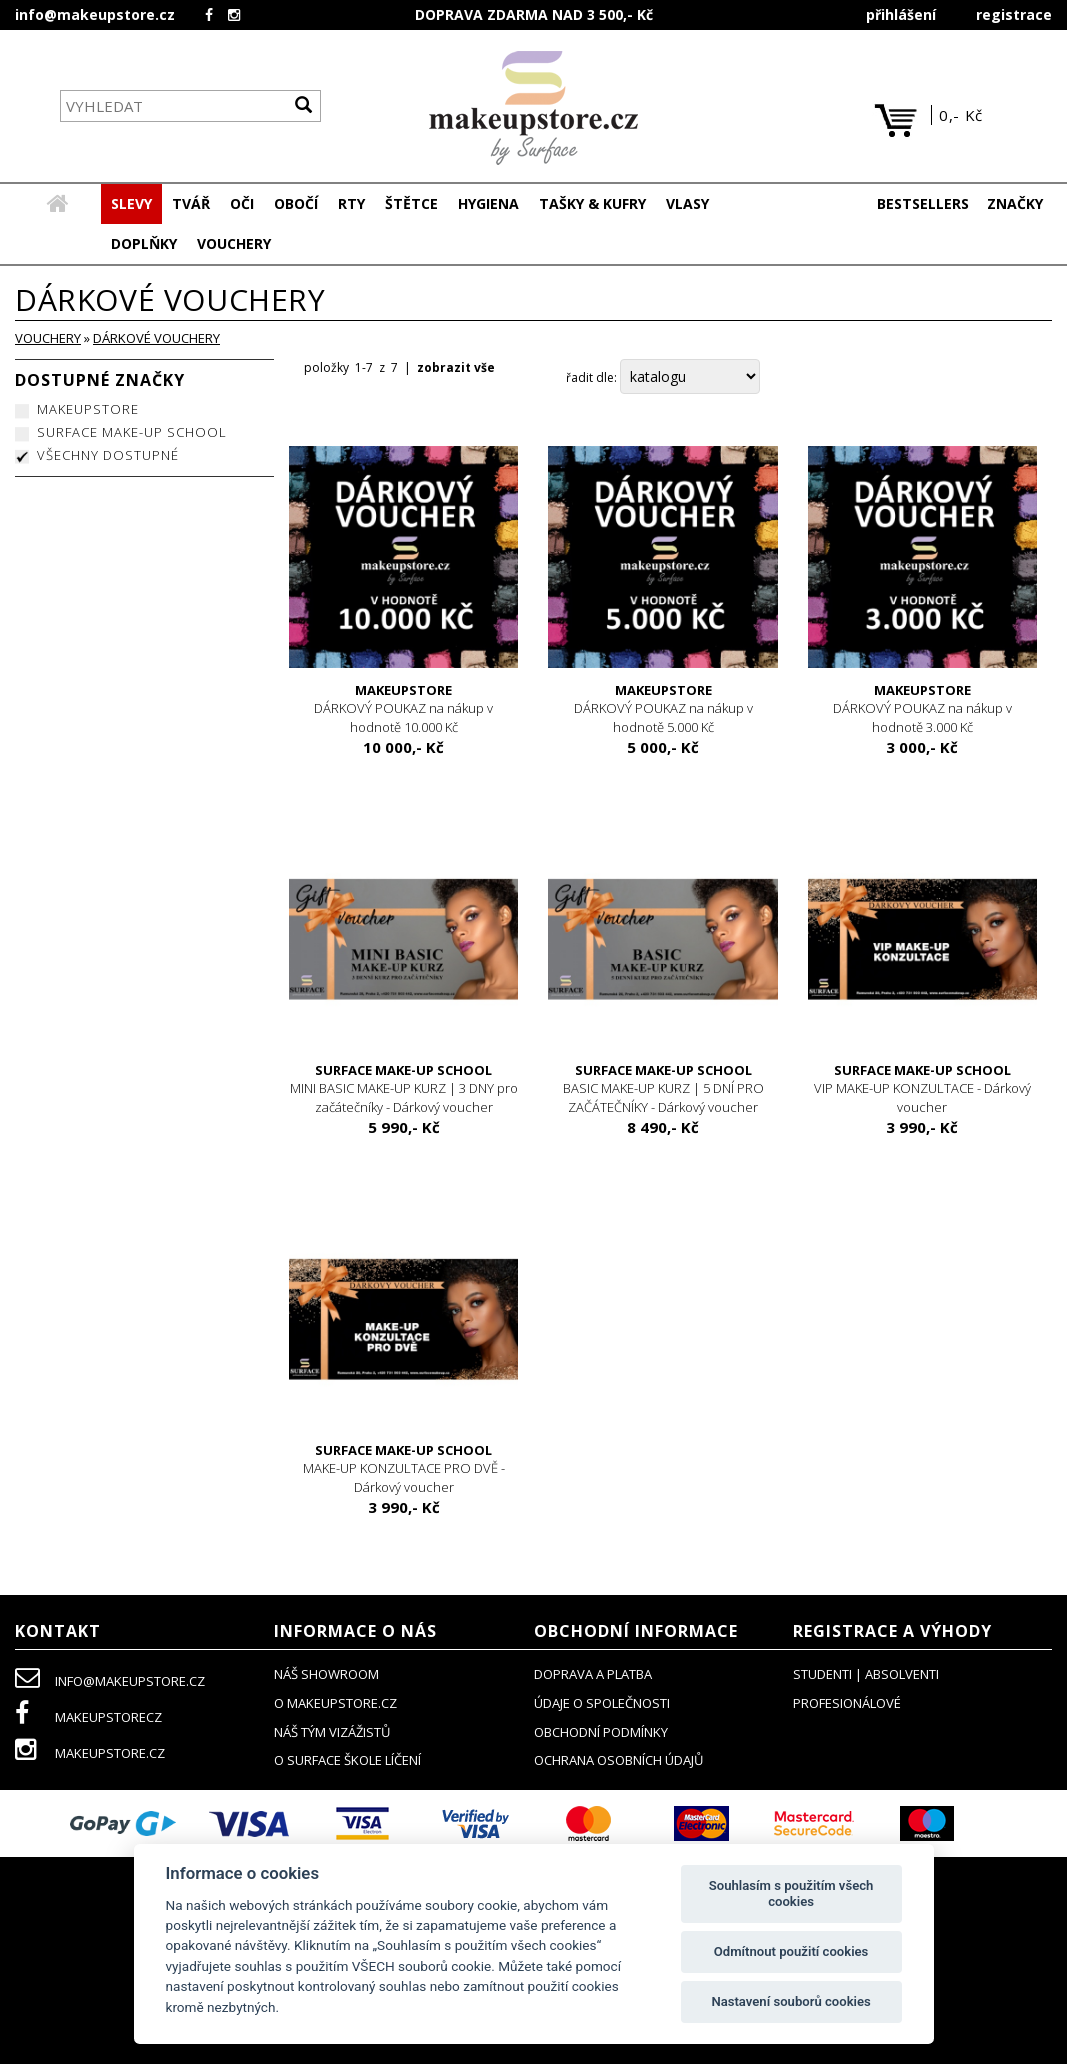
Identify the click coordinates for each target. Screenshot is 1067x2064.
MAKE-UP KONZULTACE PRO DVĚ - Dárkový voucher (403, 1468)
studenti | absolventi (866, 1674)
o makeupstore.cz (335, 1703)
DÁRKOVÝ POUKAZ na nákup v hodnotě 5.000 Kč (662, 708)
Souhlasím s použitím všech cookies (791, 1893)
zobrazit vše (456, 367)
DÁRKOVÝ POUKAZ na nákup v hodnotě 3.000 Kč (922, 708)
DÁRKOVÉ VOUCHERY (156, 338)
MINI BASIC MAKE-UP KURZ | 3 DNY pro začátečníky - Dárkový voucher (403, 1088)
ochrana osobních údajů (618, 1760)
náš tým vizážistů (332, 1732)
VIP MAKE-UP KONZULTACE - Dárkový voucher (922, 1088)
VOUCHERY (48, 338)
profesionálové (847, 1703)
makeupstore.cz (90, 1753)
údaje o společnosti (602, 1703)
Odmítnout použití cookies (791, 1951)
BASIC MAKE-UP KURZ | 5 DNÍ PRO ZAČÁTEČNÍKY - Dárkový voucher (662, 1088)
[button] (191, 204)
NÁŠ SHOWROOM (326, 1674)
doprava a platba (593, 1674)
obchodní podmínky (601, 1732)
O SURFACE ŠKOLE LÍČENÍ (347, 1760)
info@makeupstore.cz (95, 14)
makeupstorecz (88, 1717)
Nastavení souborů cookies (790, 2001)
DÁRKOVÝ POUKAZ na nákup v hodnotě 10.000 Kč (403, 708)
